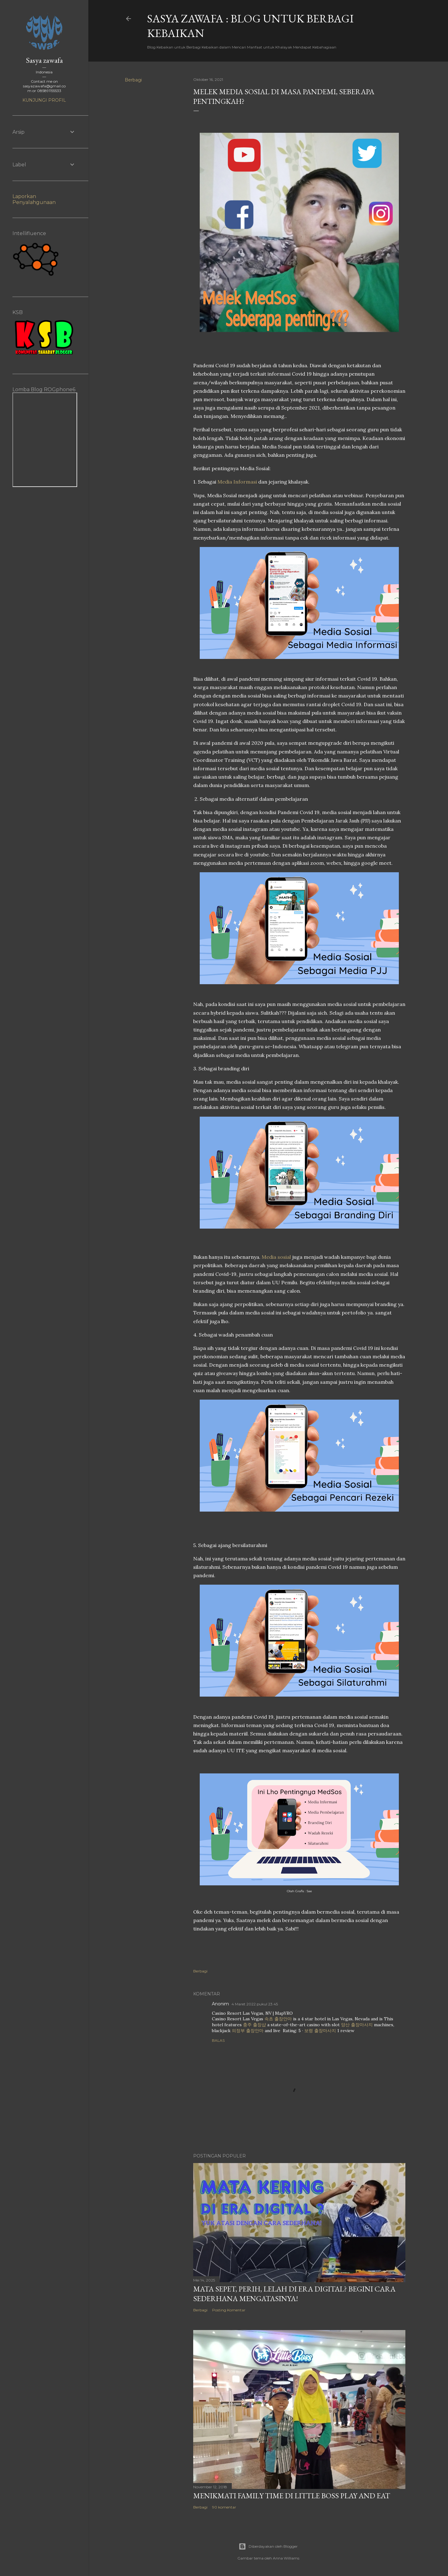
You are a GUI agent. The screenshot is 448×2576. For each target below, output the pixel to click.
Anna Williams (286, 2558)
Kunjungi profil (44, 100)
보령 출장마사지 (320, 2030)
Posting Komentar (228, 2310)
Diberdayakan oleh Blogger (268, 2546)
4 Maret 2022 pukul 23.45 (254, 2004)
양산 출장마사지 (357, 2024)
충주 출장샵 (254, 2024)
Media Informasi (237, 482)
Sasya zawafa (44, 60)
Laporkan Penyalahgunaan (34, 199)
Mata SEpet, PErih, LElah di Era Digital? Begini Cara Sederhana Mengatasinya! (294, 2293)
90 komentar (224, 2507)
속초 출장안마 (278, 2019)
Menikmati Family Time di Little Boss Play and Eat (291, 2495)
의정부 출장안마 (248, 2030)
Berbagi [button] (133, 80)
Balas (218, 2040)
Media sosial (276, 1257)
